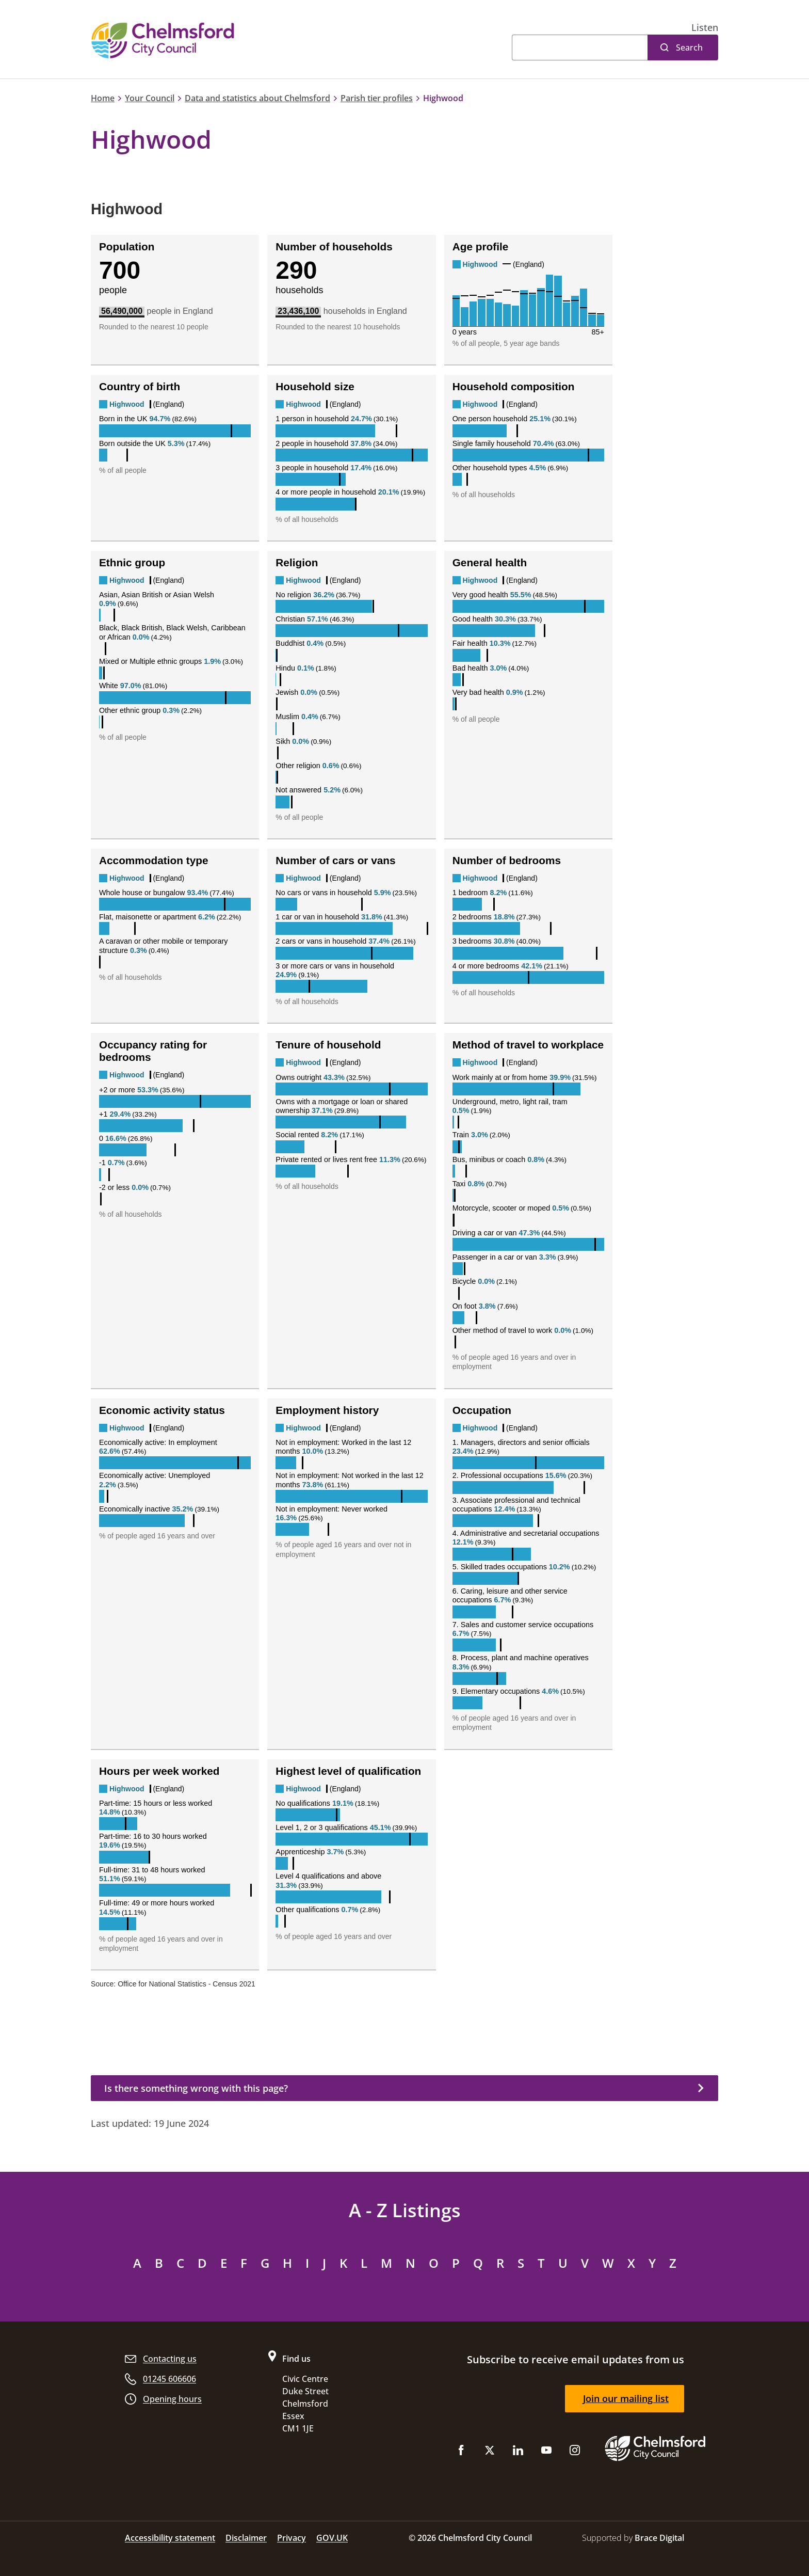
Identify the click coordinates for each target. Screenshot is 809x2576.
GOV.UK (332, 2537)
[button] (704, 28)
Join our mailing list (626, 2398)
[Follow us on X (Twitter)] (489, 2452)
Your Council (149, 98)
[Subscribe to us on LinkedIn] (518, 2452)
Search (689, 47)
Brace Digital (659, 2537)
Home (103, 98)
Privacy (291, 2537)
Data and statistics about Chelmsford (257, 98)
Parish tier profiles (377, 98)
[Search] (580, 47)
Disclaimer (246, 2537)
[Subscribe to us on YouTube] (546, 2452)
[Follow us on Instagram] (575, 2452)
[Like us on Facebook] (461, 2452)
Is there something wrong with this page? (196, 2088)
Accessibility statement (170, 2537)
